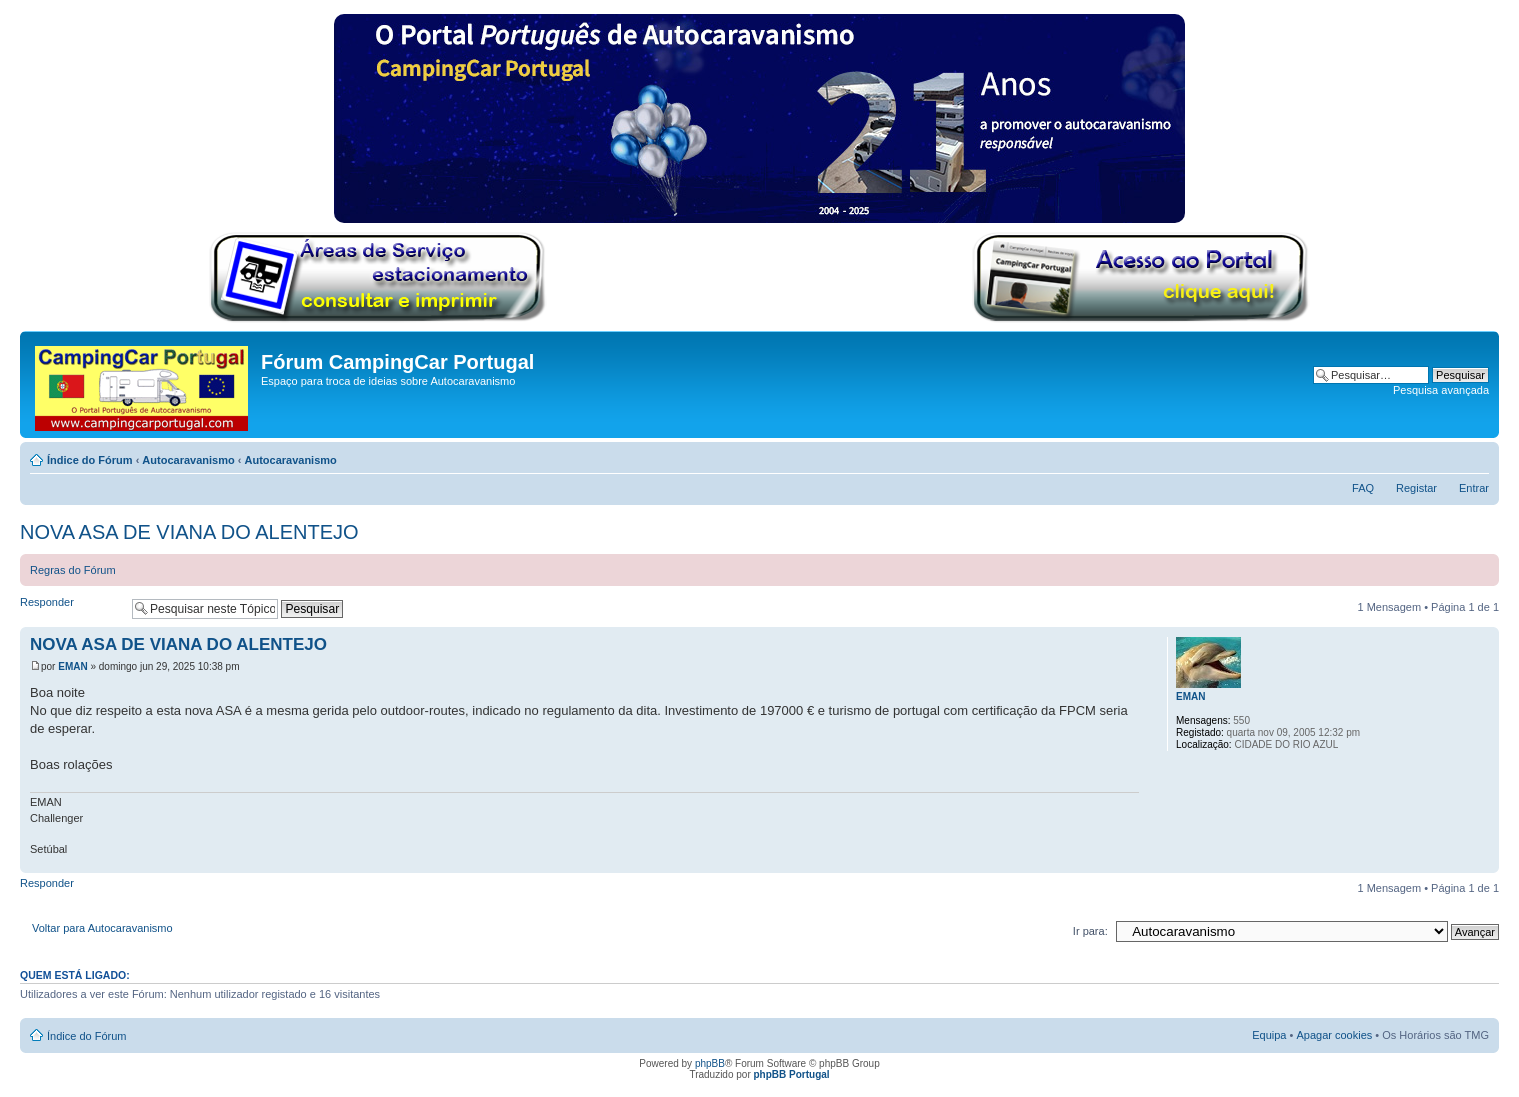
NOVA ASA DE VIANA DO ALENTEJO (189, 532)
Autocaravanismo (188, 460)
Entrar (1474, 488)
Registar (1416, 488)
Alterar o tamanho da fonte (1474, 456)
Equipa (1269, 1035)
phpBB (710, 1063)
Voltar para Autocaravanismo (102, 928)
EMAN (72, 666)
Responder (71, 608)
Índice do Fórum (90, 460)
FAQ (1363, 488)
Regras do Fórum (73, 570)
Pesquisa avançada (1441, 390)
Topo (1483, 862)
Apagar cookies (1334, 1035)
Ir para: (1090, 931)
